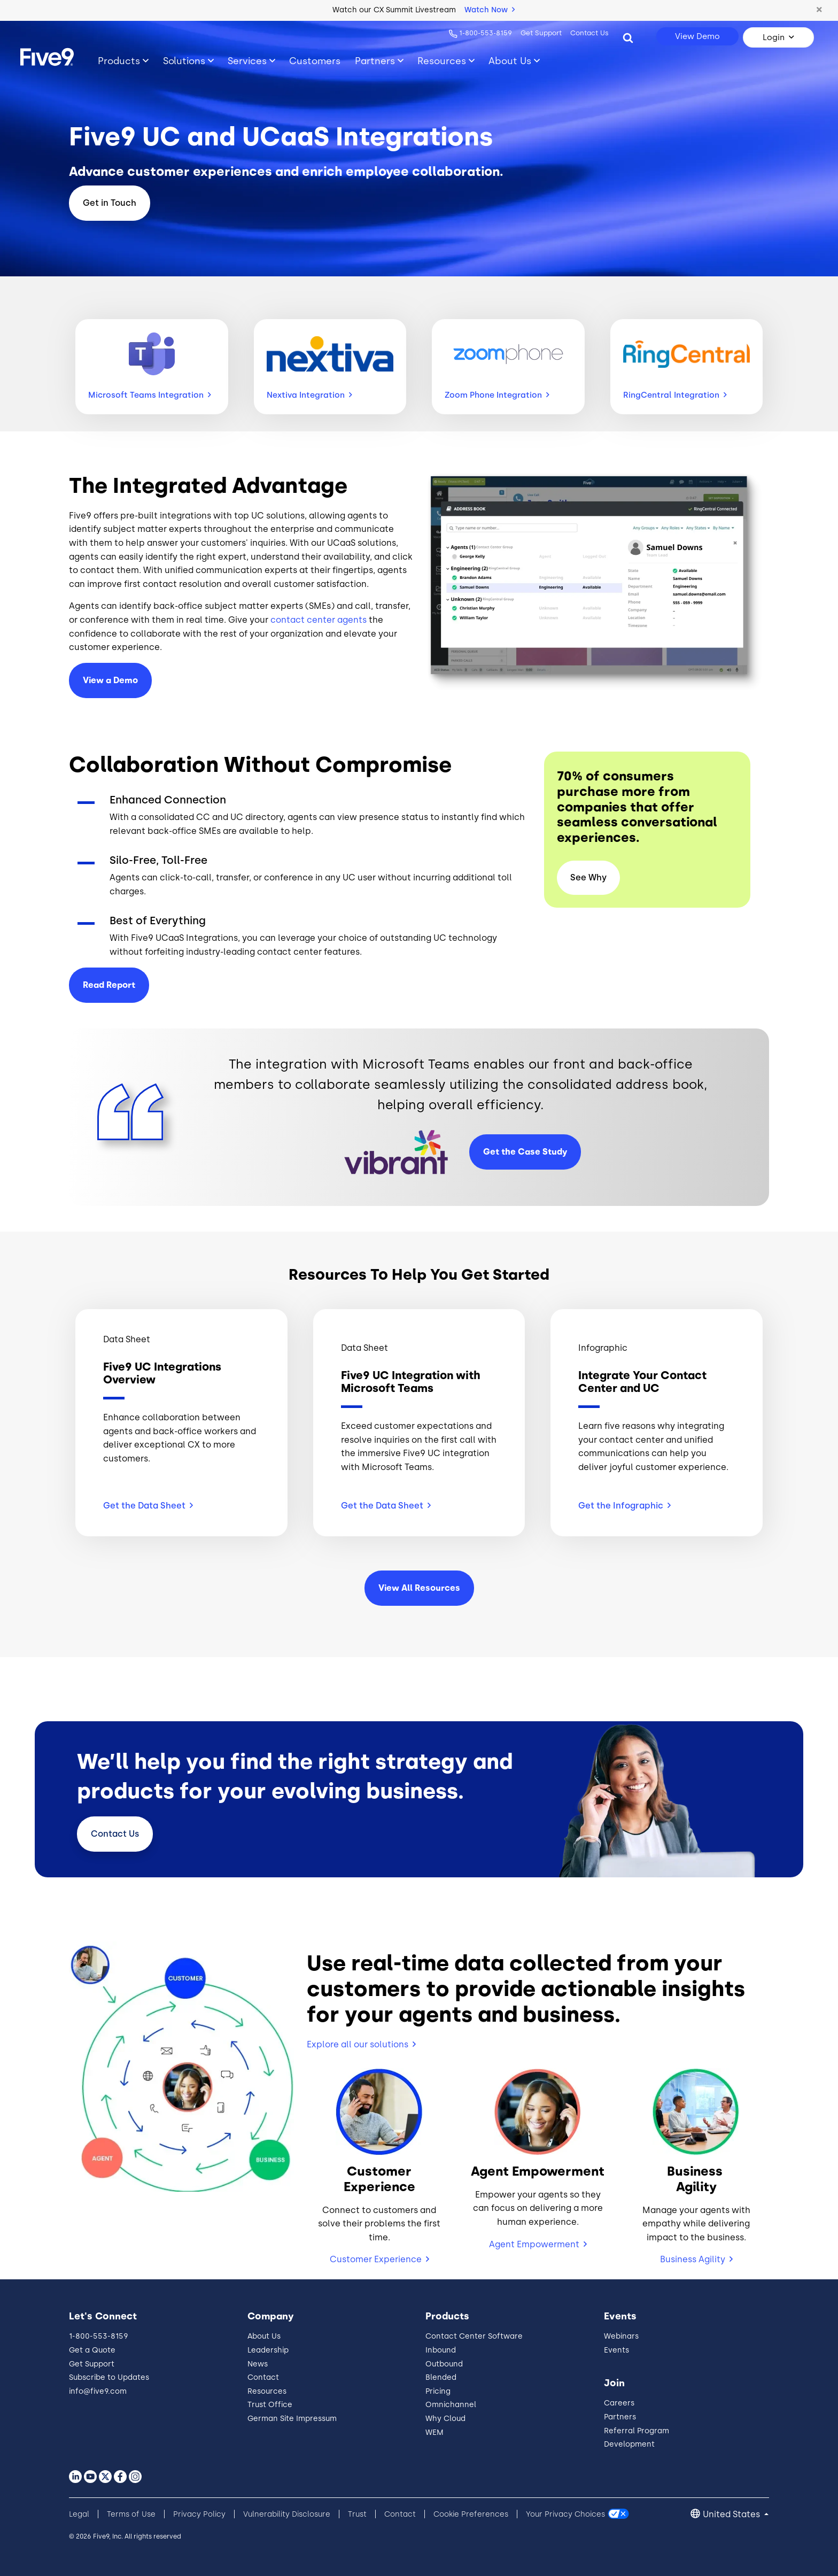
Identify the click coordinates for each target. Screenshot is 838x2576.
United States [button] (732, 2514)
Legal (79, 2514)
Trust (357, 2514)
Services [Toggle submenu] (247, 60)
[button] (819, 10)
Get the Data (148, 1505)
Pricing (438, 2391)
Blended (440, 2377)
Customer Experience (376, 2259)
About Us (264, 2336)
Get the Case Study (525, 1152)
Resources (266, 2391)
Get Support (541, 33)
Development (629, 2444)
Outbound (444, 2364)
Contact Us (589, 33)
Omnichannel (450, 2404)
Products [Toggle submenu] (119, 60)
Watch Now (489, 9)
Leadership (268, 2350)
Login (774, 37)
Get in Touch (109, 203)
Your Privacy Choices (565, 2514)
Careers (619, 2403)
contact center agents (318, 620)
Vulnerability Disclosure (286, 2514)
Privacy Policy (199, 2514)
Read (109, 985)
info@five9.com (98, 2391)
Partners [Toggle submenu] (375, 60)
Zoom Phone (497, 395)
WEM (434, 2432)
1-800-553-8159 (485, 33)
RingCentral (675, 395)
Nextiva (309, 395)
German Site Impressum (292, 2418)
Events (616, 2350)
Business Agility (692, 2259)
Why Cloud (445, 2418)
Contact (115, 1834)
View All (419, 1588)
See (588, 877)
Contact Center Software (474, 2336)
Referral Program (636, 2430)
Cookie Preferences (470, 2514)
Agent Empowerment (534, 2244)
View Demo (697, 36)
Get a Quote (92, 2350)
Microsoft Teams (149, 395)
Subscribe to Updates (109, 2377)
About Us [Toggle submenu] (509, 60)
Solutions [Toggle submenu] (184, 60)
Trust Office (269, 2404)
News (257, 2364)
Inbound (440, 2350)
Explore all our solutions (357, 2044)
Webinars (621, 2336)
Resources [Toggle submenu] (441, 60)
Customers (314, 60)
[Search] (628, 37)
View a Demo (110, 680)
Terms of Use (131, 2514)
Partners (620, 2417)
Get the (624, 1505)
